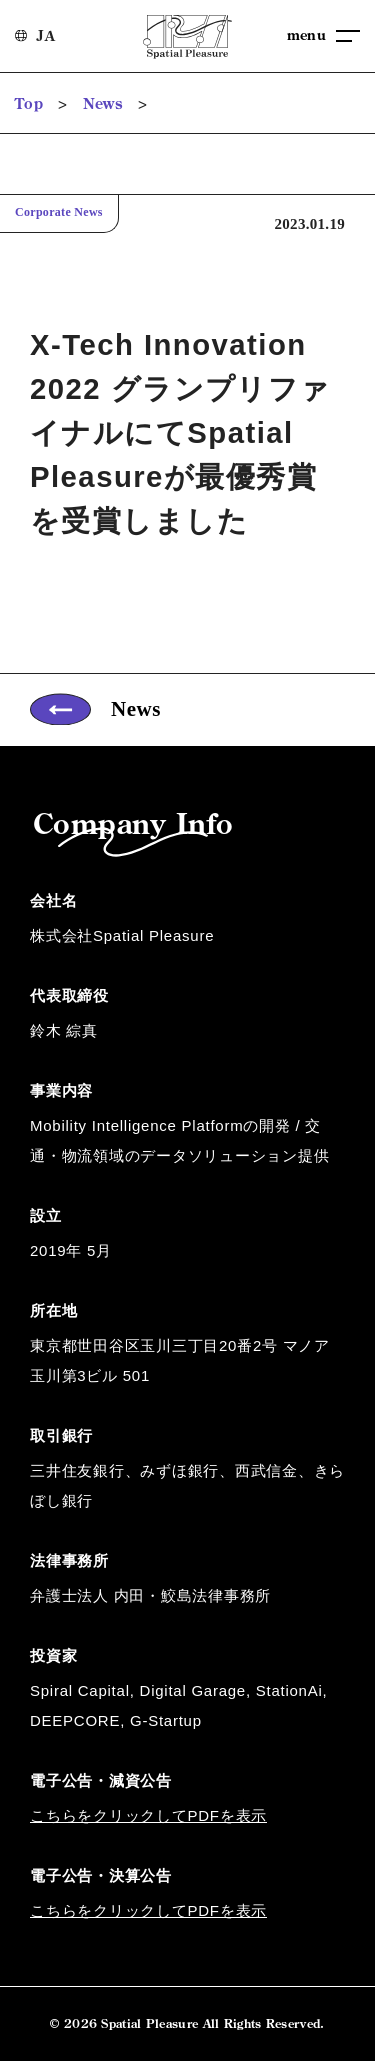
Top (29, 103)
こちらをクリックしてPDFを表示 (148, 1814)
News (103, 103)
